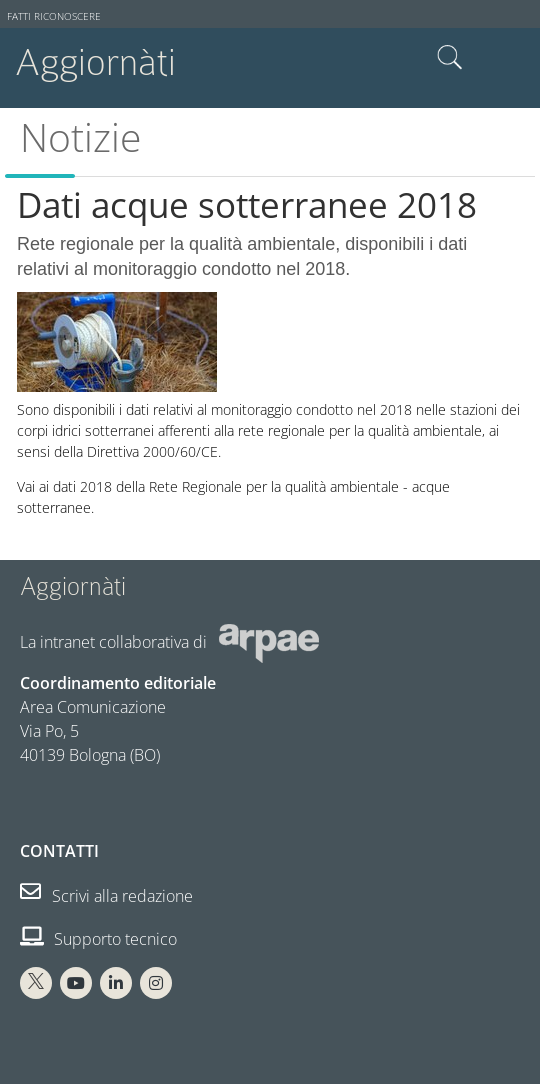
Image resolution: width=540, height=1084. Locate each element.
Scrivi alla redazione (106, 896)
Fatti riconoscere (54, 16)
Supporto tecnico (98, 939)
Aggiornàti (95, 62)
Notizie (80, 137)
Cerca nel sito (450, 58)
